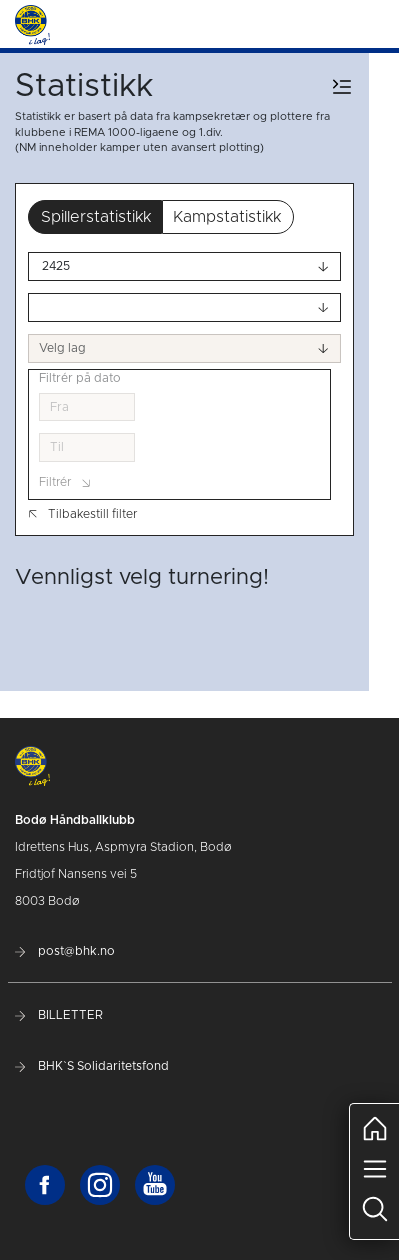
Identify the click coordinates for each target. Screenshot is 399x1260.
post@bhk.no (65, 951)
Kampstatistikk (227, 217)
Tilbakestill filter (82, 514)
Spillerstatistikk (96, 217)
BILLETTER (59, 1015)
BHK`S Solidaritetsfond (92, 1066)
